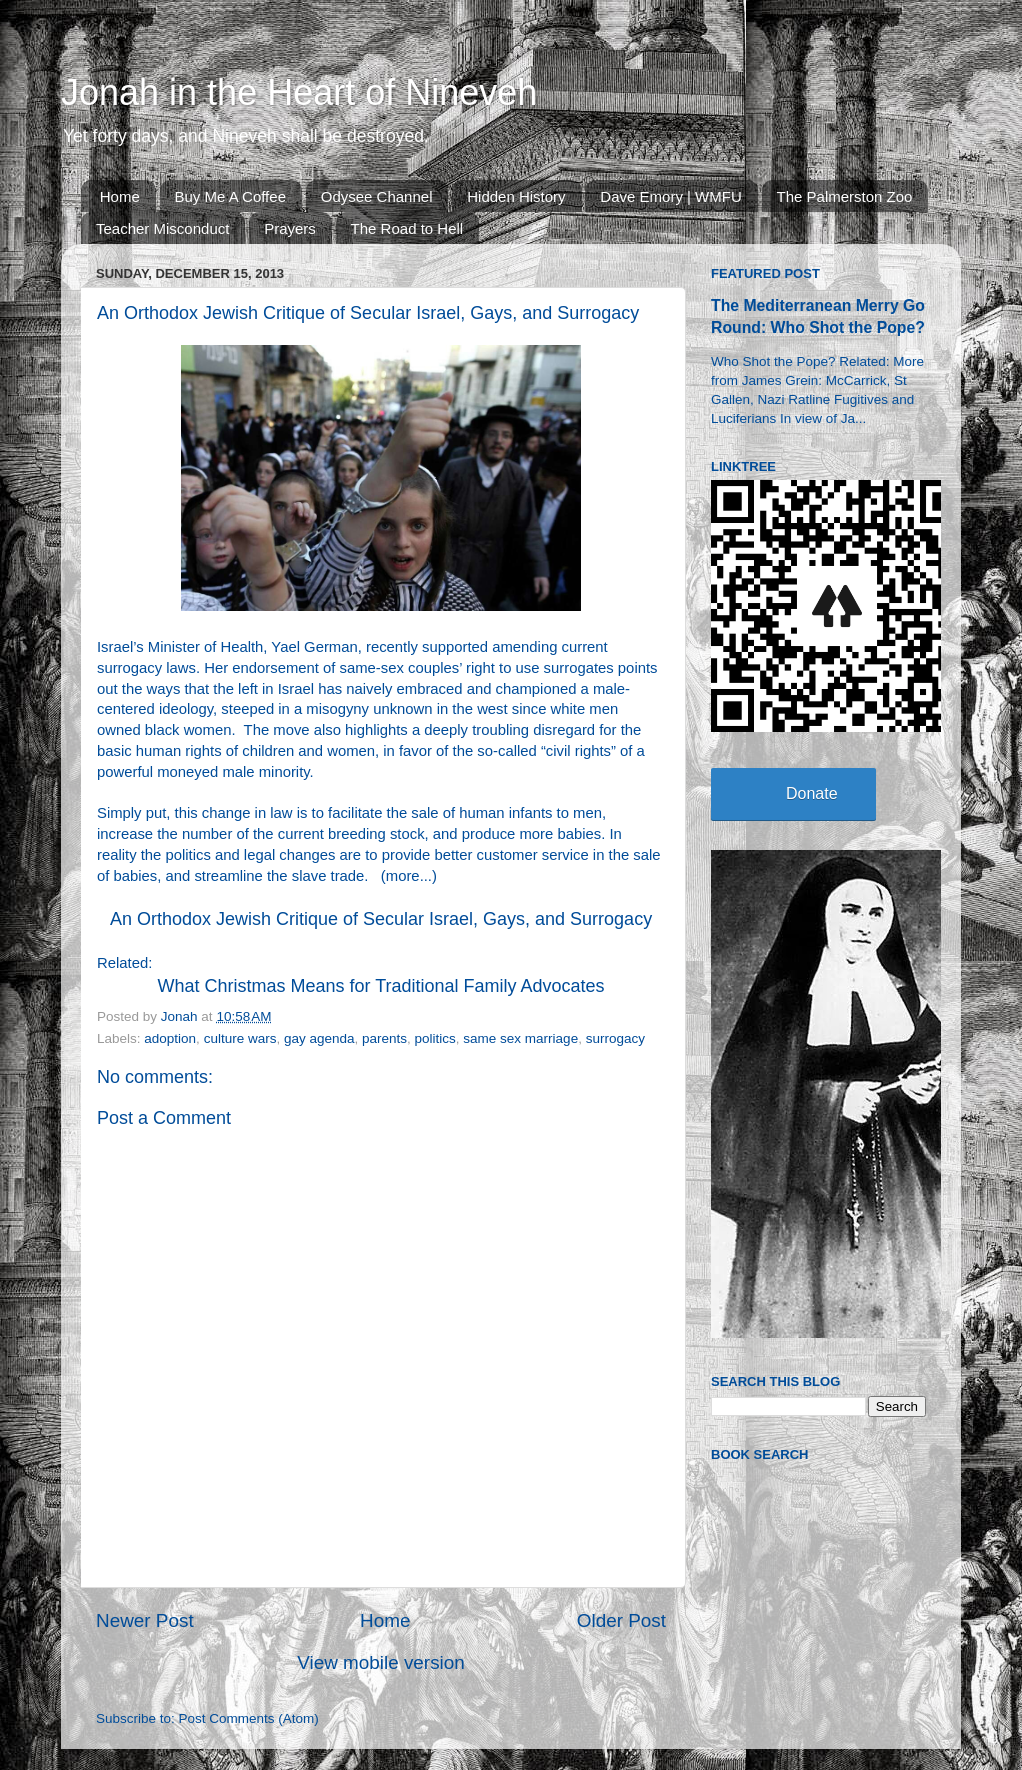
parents (384, 1038)
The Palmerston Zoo (845, 196)
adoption (170, 1038)
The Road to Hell (407, 228)
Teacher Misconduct (162, 228)
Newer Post (145, 1620)
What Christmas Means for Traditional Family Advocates (380, 986)
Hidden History (516, 196)
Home (120, 196)
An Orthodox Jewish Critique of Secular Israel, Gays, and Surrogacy (381, 919)
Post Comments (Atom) (249, 1718)
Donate (812, 793)
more (403, 876)
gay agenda (319, 1038)
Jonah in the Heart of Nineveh (299, 92)
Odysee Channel (377, 196)
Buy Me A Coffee (230, 196)
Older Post (621, 1620)
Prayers (290, 228)
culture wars (240, 1038)
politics (435, 1038)
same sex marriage (520, 1038)
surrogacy (615, 1038)
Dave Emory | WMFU (670, 196)
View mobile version (381, 1662)
